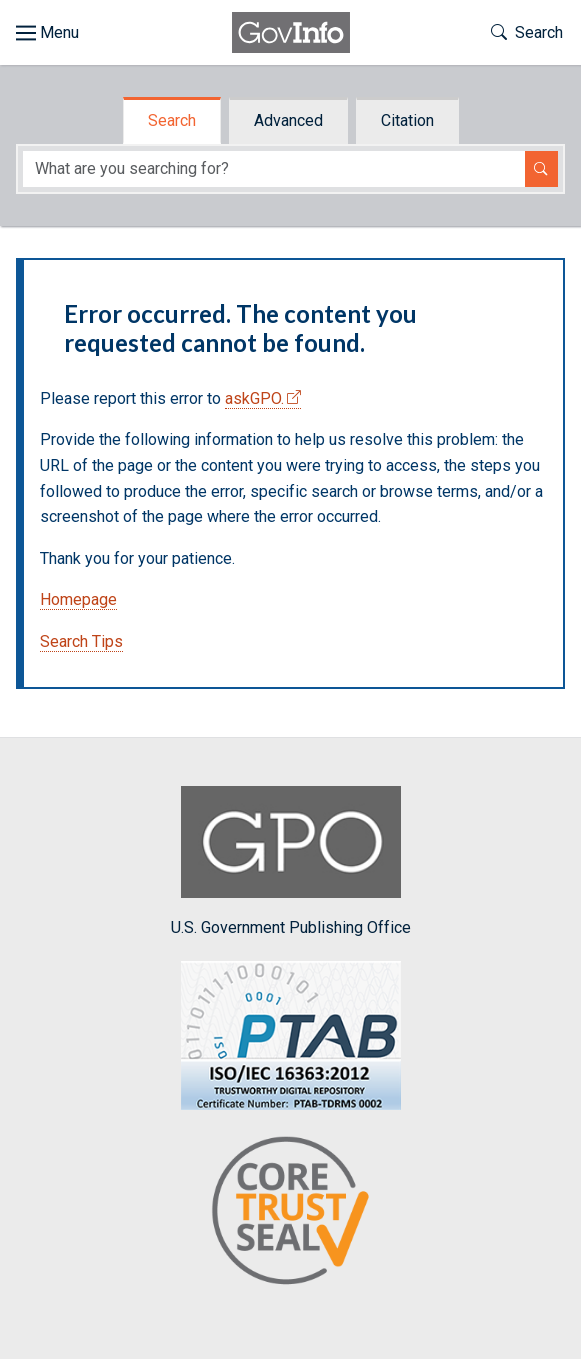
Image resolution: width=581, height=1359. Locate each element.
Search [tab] (172, 120)
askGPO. (254, 398)
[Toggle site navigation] (47, 33)
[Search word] (274, 169)
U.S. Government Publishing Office (291, 861)
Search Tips (81, 641)
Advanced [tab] (288, 120)
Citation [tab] (407, 120)
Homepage (78, 599)
